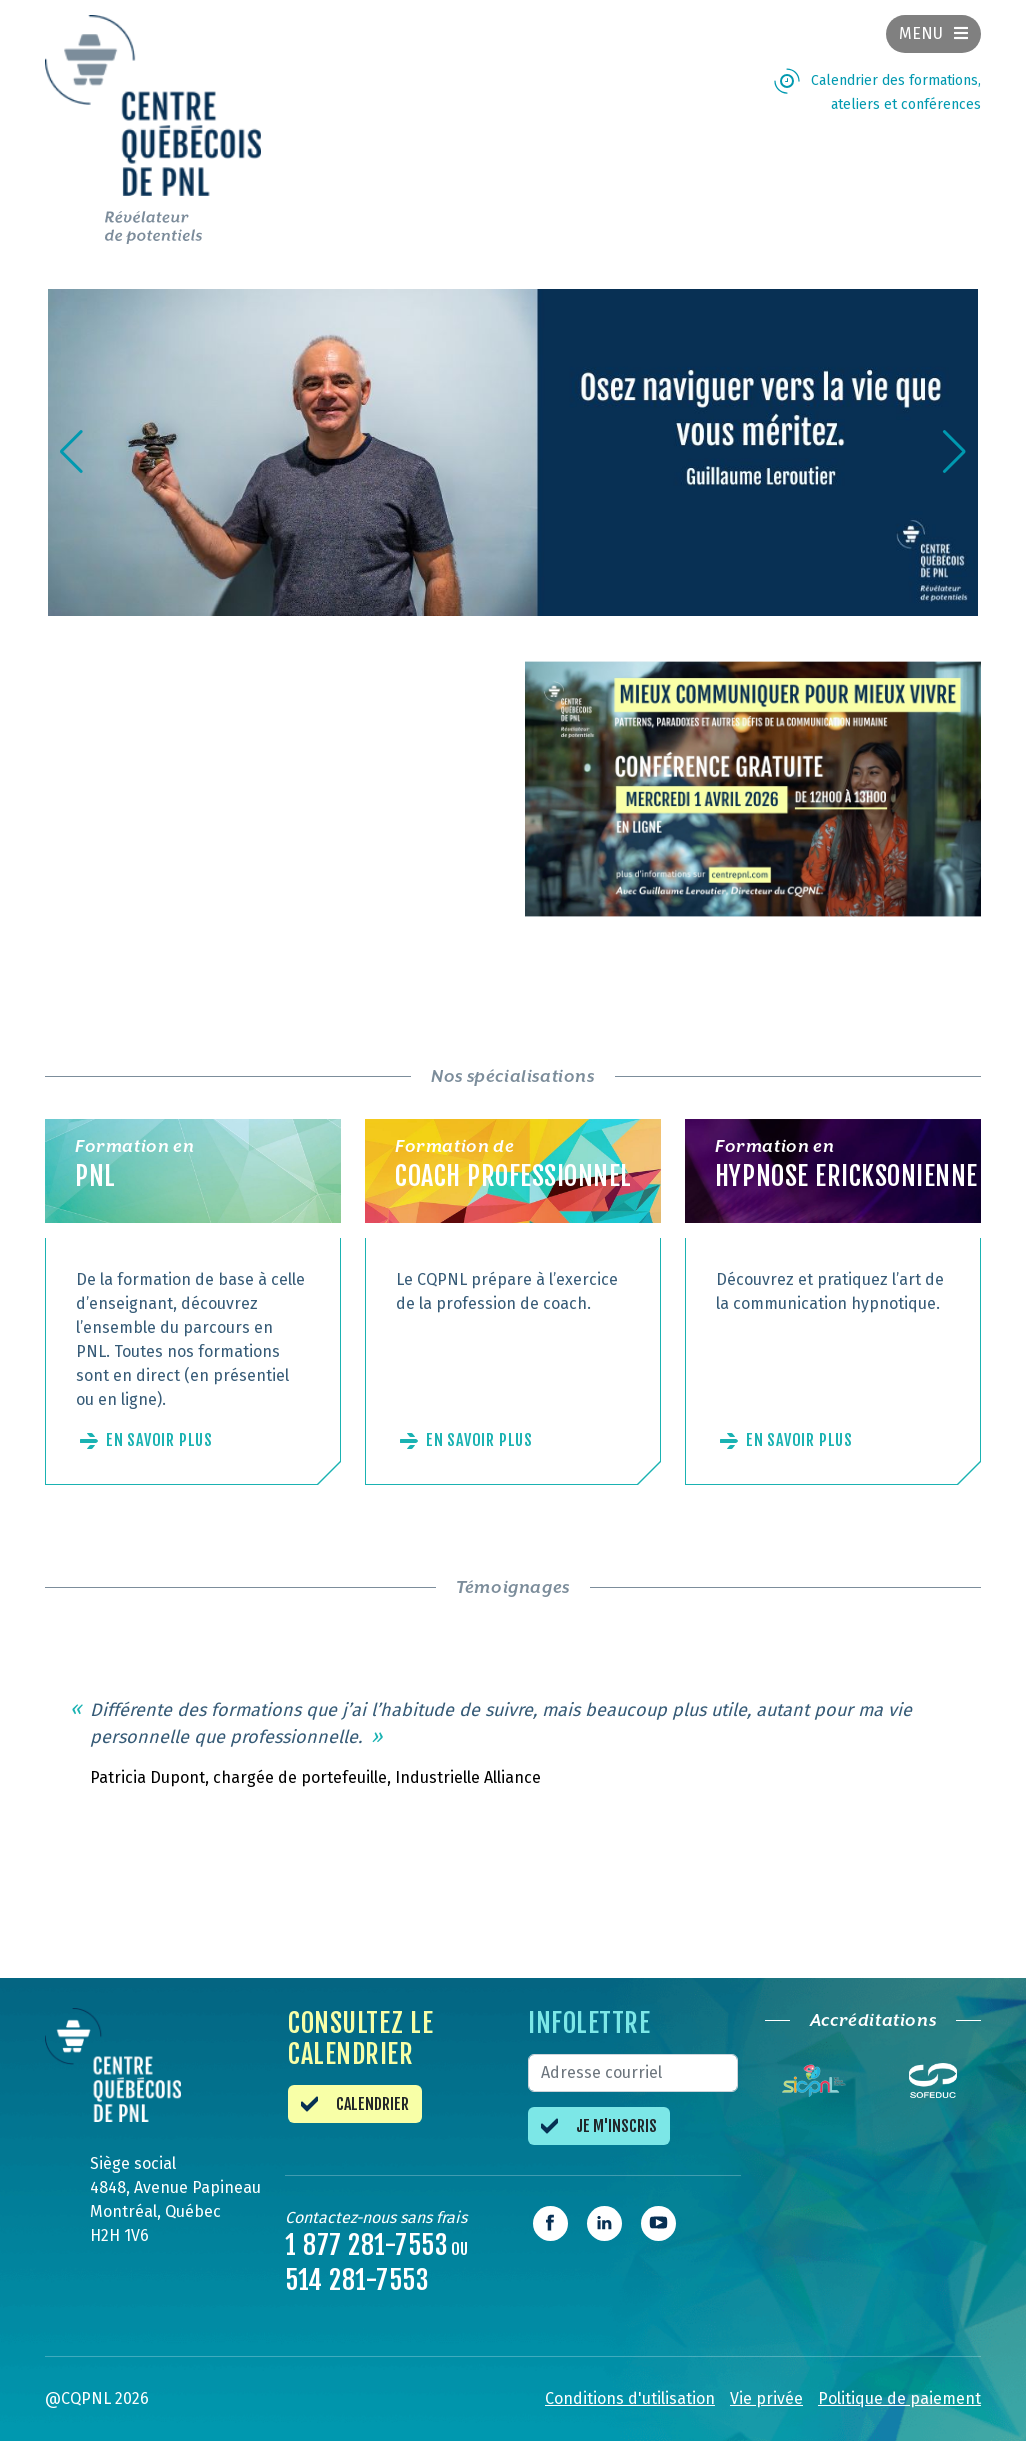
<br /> (273, 814)
